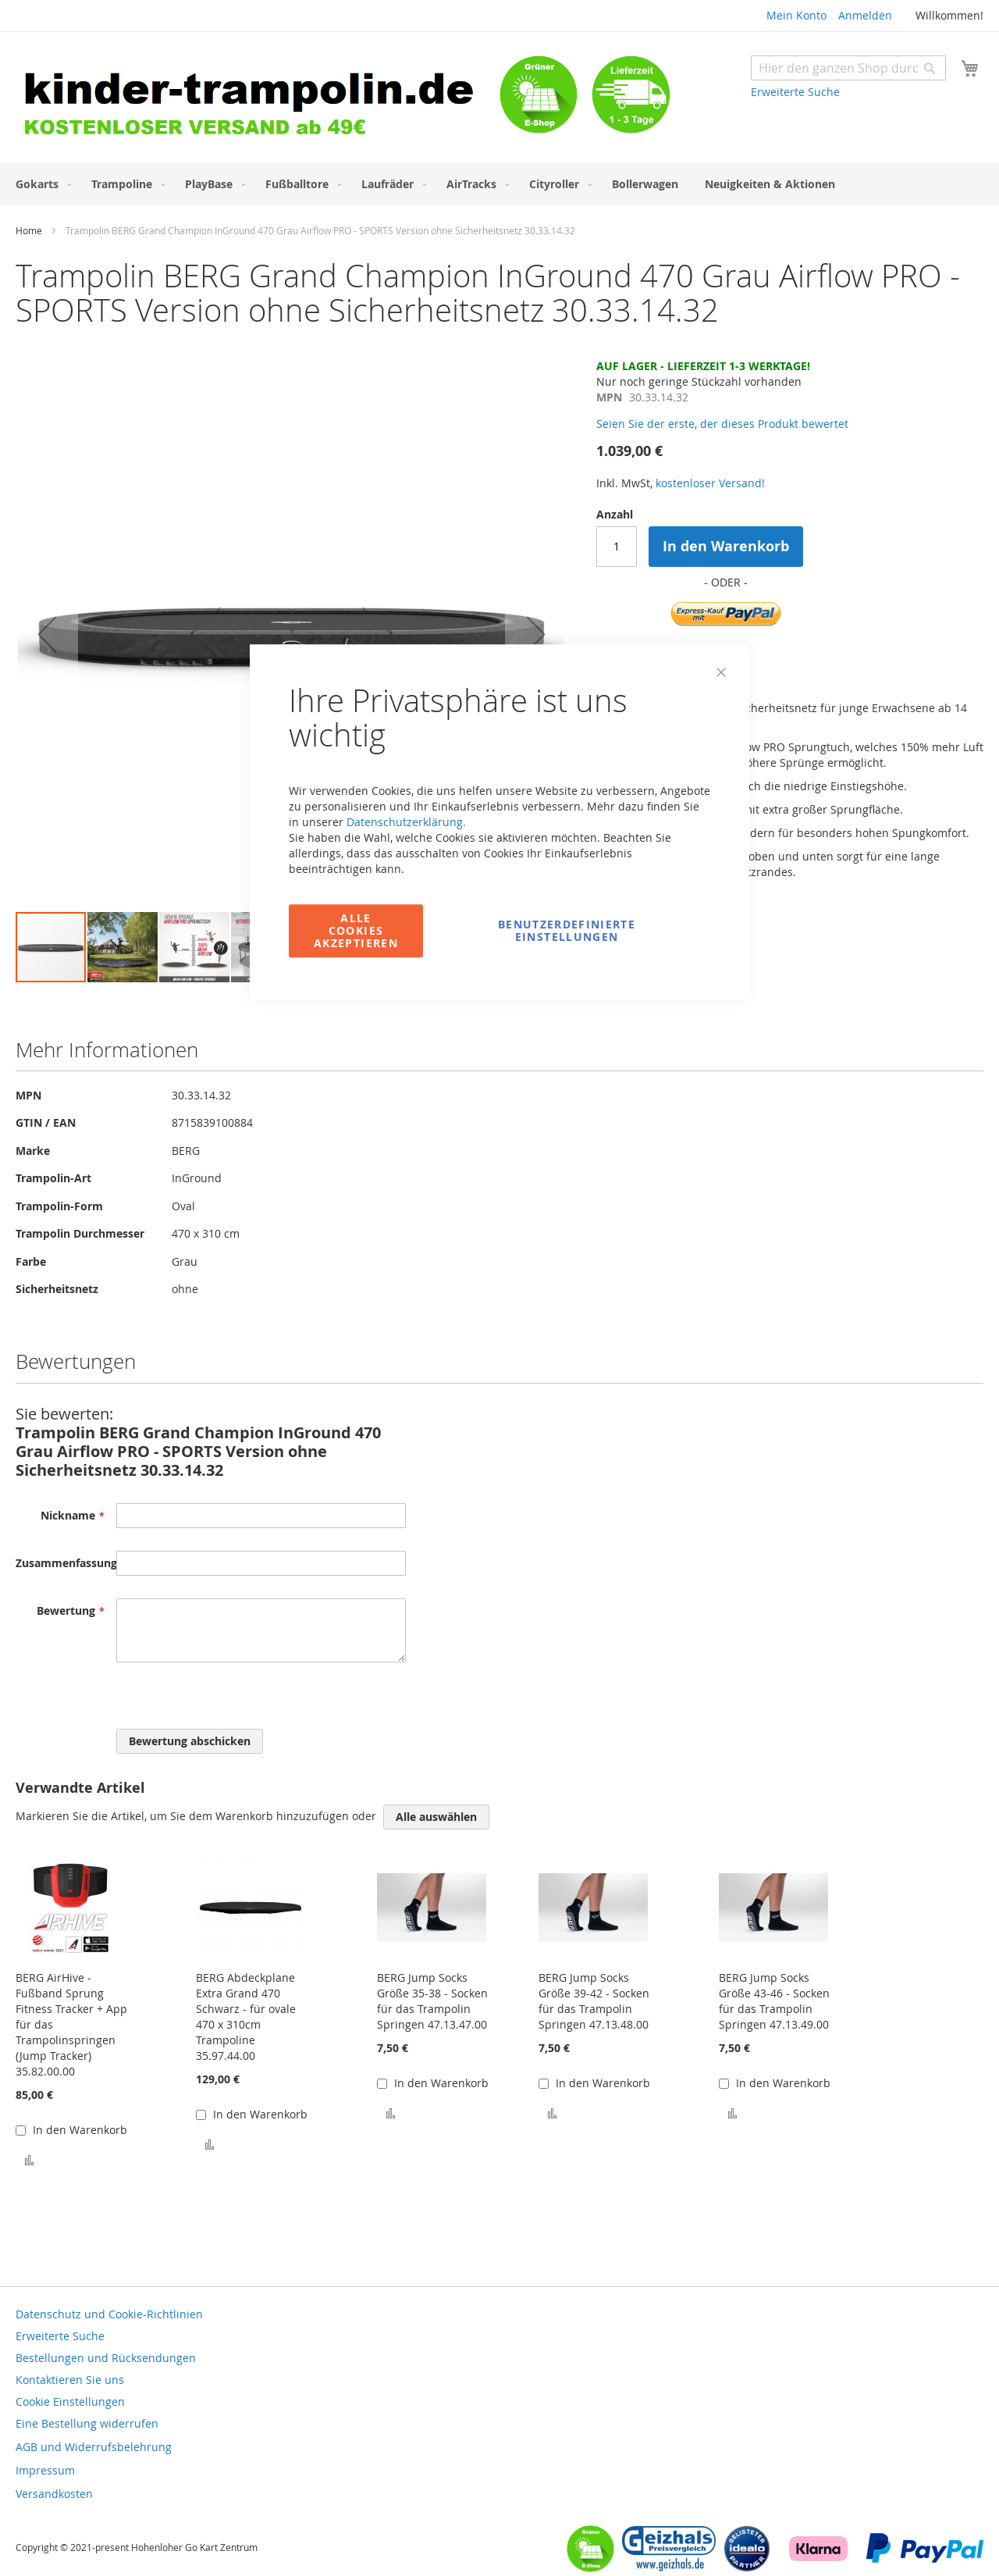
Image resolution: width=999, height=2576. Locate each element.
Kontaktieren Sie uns (70, 2379)
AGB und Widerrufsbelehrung (94, 2446)
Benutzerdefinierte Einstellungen (566, 930)
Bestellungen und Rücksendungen (106, 2357)
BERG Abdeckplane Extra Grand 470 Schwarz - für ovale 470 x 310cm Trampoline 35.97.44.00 (246, 2016)
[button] (47, 634)
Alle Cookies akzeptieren (356, 930)
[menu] (499, 184)
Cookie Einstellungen (70, 2401)
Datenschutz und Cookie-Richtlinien (109, 2314)
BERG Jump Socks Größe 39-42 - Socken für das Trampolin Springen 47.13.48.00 (594, 2001)
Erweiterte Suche (795, 91)
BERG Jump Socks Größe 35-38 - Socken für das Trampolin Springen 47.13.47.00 (432, 2001)
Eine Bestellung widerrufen (87, 2423)
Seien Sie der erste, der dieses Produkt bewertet (722, 423)
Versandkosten (54, 2493)
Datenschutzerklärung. (406, 821)
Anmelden (865, 15)
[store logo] (258, 99)
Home (29, 230)
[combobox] (848, 67)
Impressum (45, 2470)
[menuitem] (40, 184)
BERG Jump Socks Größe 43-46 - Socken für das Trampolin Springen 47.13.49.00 (774, 2001)
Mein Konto (796, 15)
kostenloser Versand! (710, 483)
